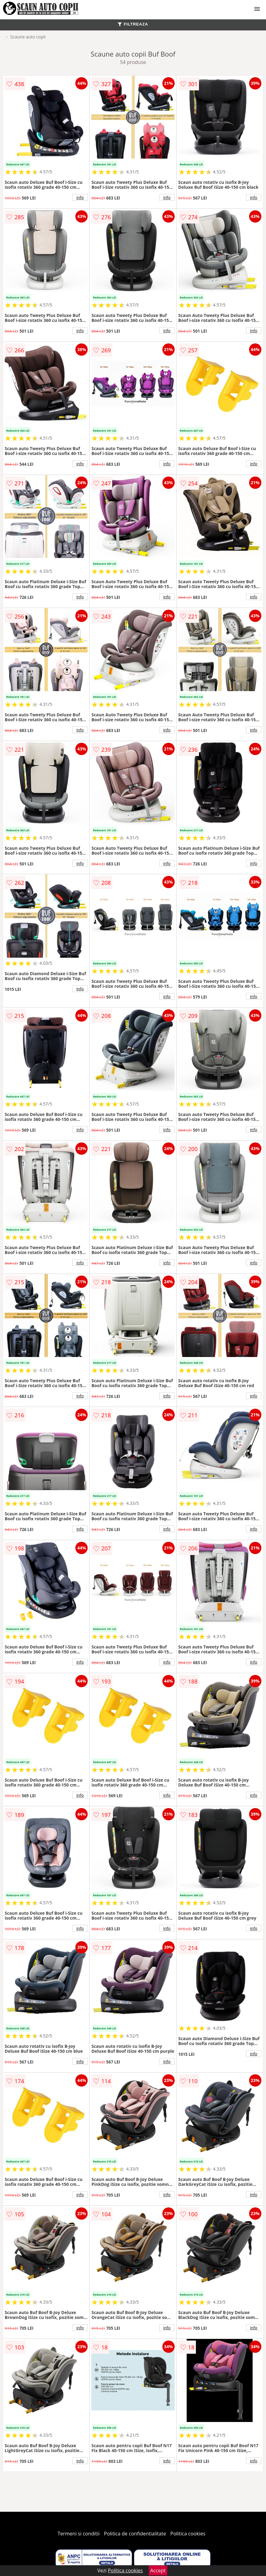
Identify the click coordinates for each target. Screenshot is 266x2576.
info (80, 197)
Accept (158, 2570)
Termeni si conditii (79, 2533)
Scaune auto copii (28, 37)
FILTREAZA (133, 24)
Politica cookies (187, 2533)
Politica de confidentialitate (135, 2533)
